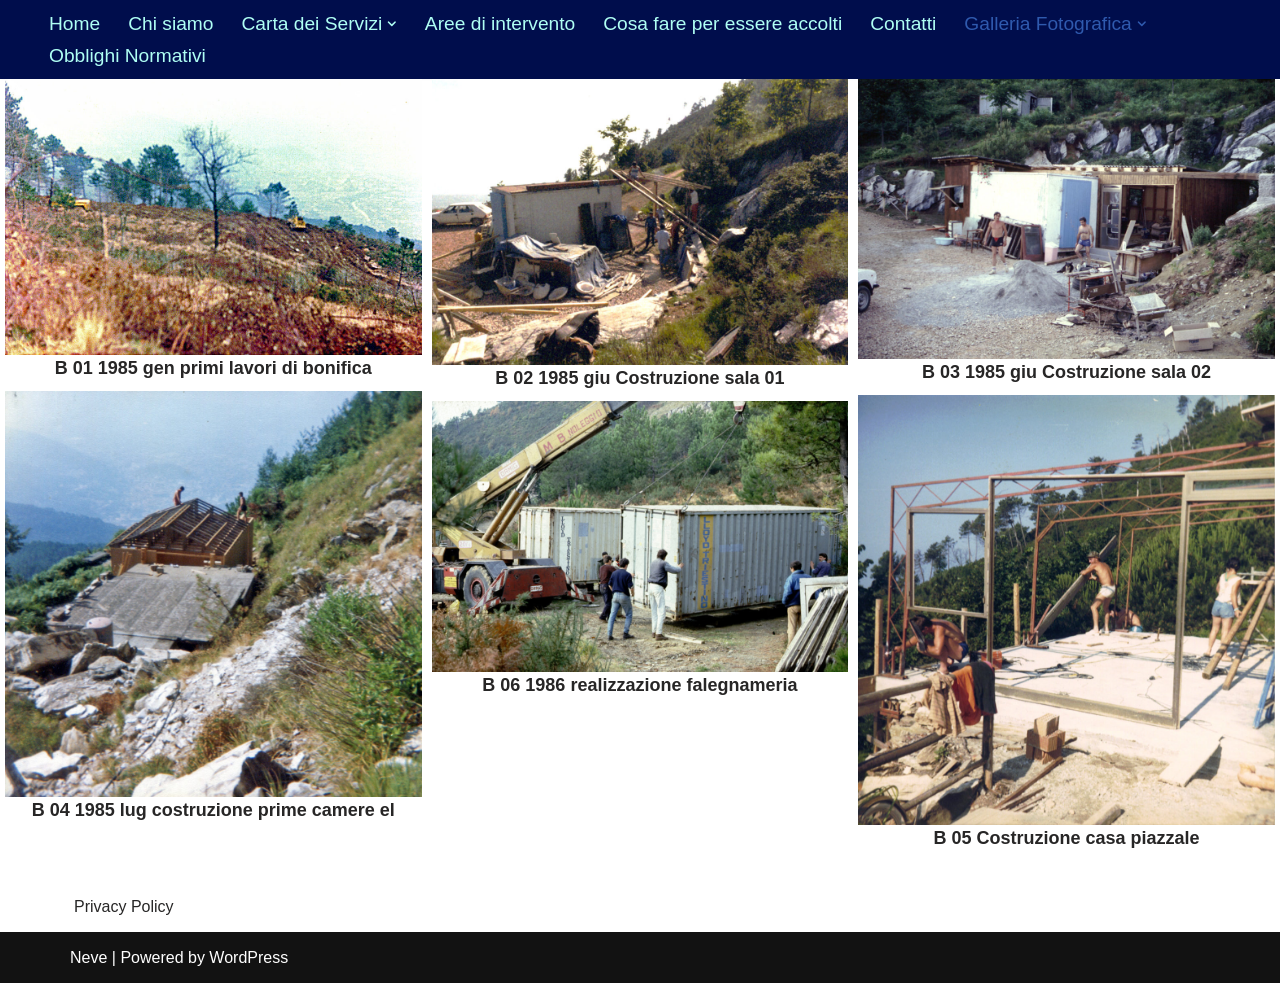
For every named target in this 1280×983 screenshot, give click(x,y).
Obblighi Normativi (127, 55)
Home (74, 23)
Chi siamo (170, 23)
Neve (88, 957)
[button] (392, 24)
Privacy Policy (124, 906)
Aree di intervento (500, 23)
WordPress (248, 957)
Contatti (903, 23)
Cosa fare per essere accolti (722, 23)
